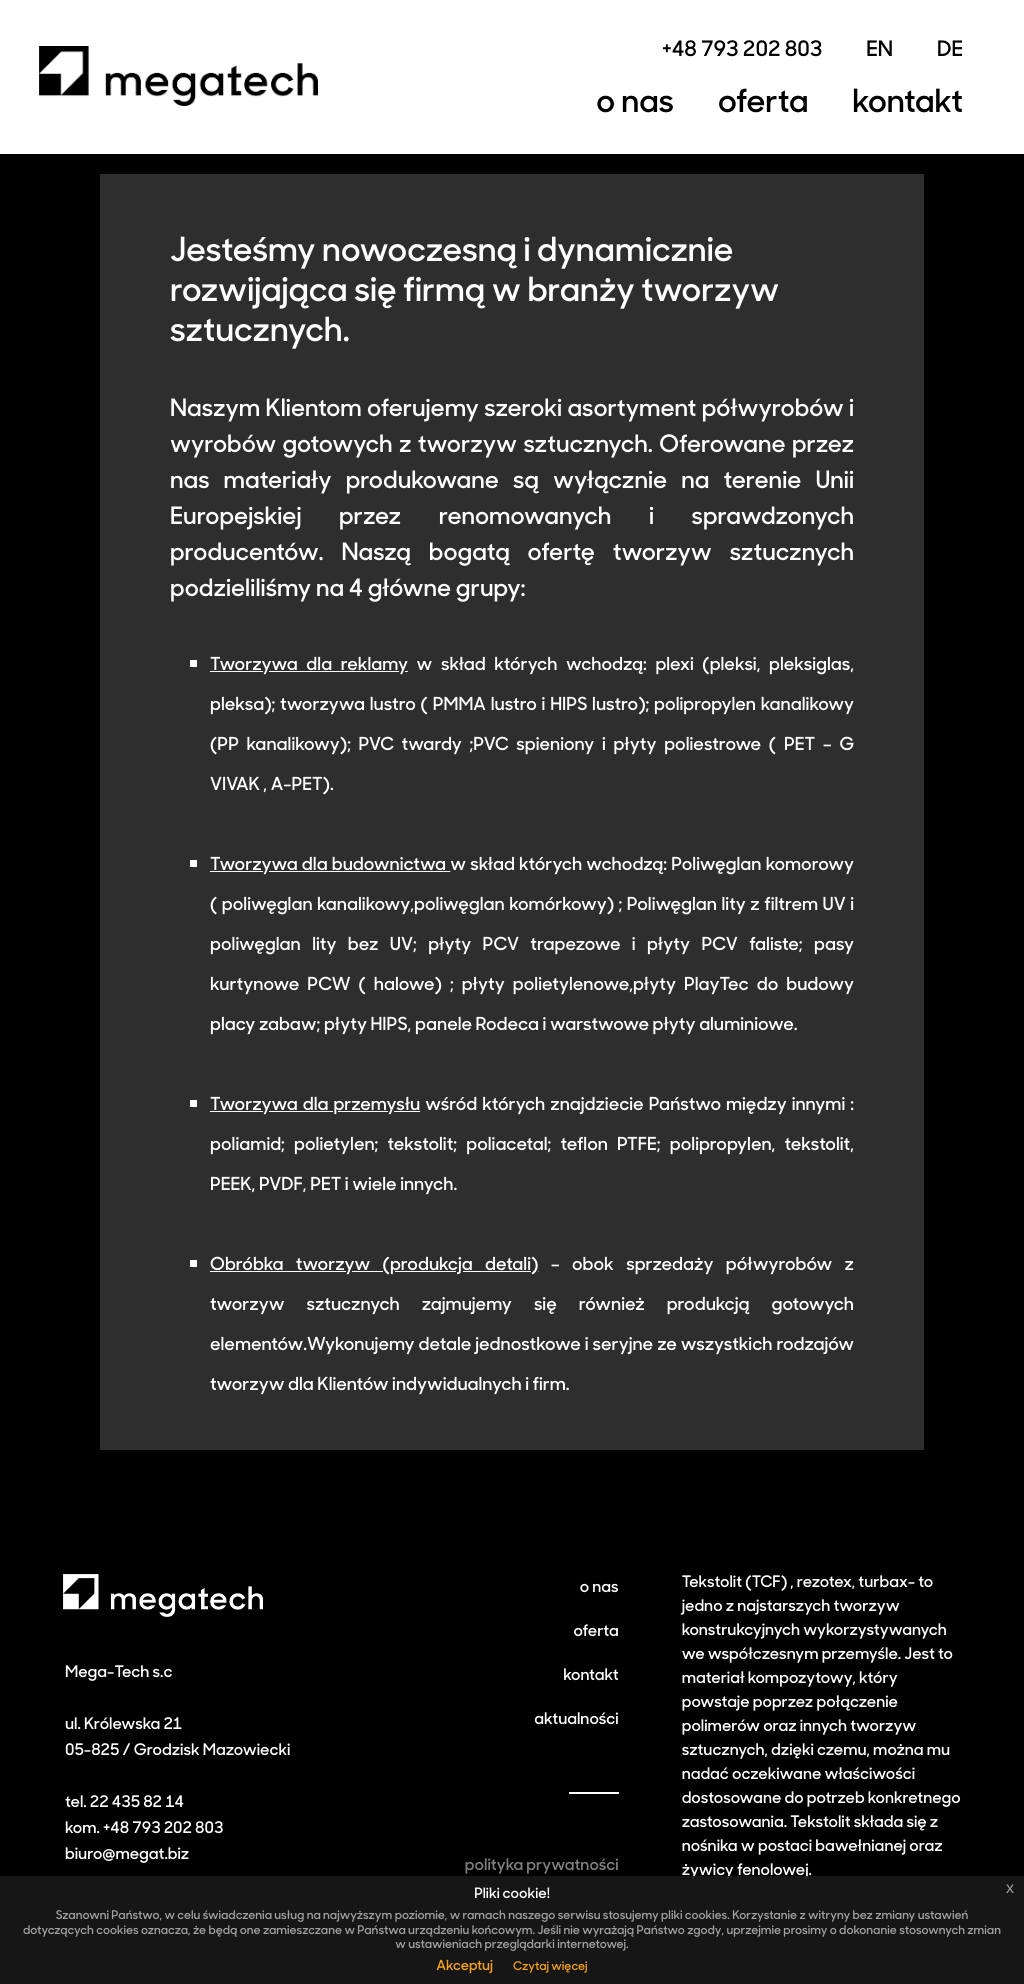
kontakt (590, 1676)
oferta (595, 1632)
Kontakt (907, 104)
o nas (599, 1588)
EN (879, 51)
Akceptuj (464, 1966)
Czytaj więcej (550, 1967)
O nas (635, 104)
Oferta (763, 104)
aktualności (576, 1720)
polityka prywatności (542, 1866)
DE (950, 51)
